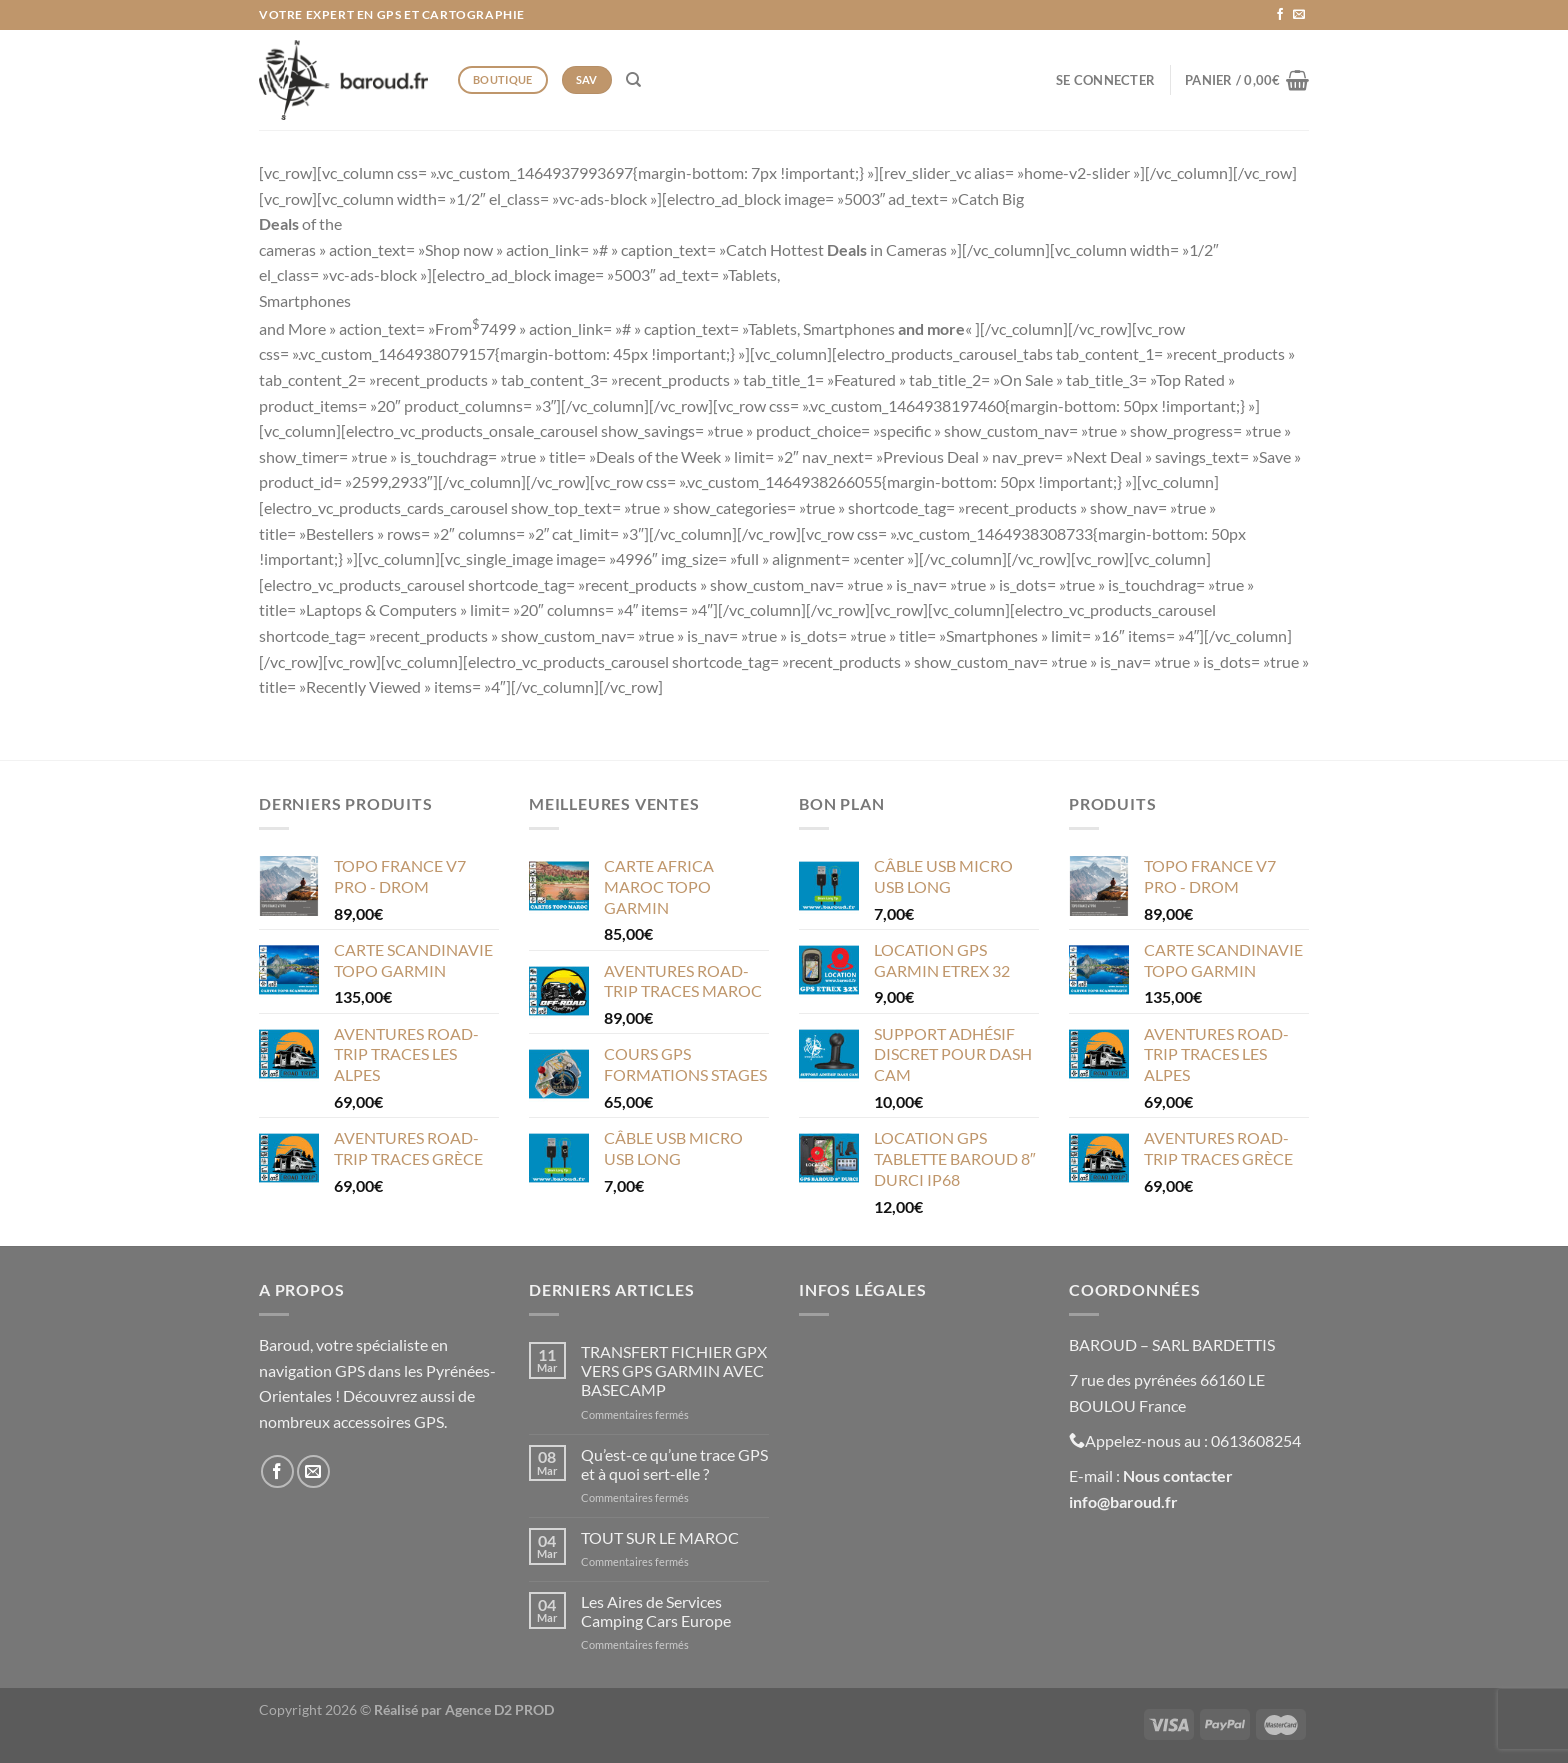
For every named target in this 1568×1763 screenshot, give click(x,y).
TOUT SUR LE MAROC (660, 1537)
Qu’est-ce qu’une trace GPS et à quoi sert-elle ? (674, 1464)
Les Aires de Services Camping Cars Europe (656, 1611)
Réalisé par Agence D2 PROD (464, 1709)
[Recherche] (633, 80)
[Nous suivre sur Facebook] (1280, 15)
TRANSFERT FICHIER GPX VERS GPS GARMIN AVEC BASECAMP (674, 1370)
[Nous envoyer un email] (1299, 15)
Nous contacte (1174, 1475)
